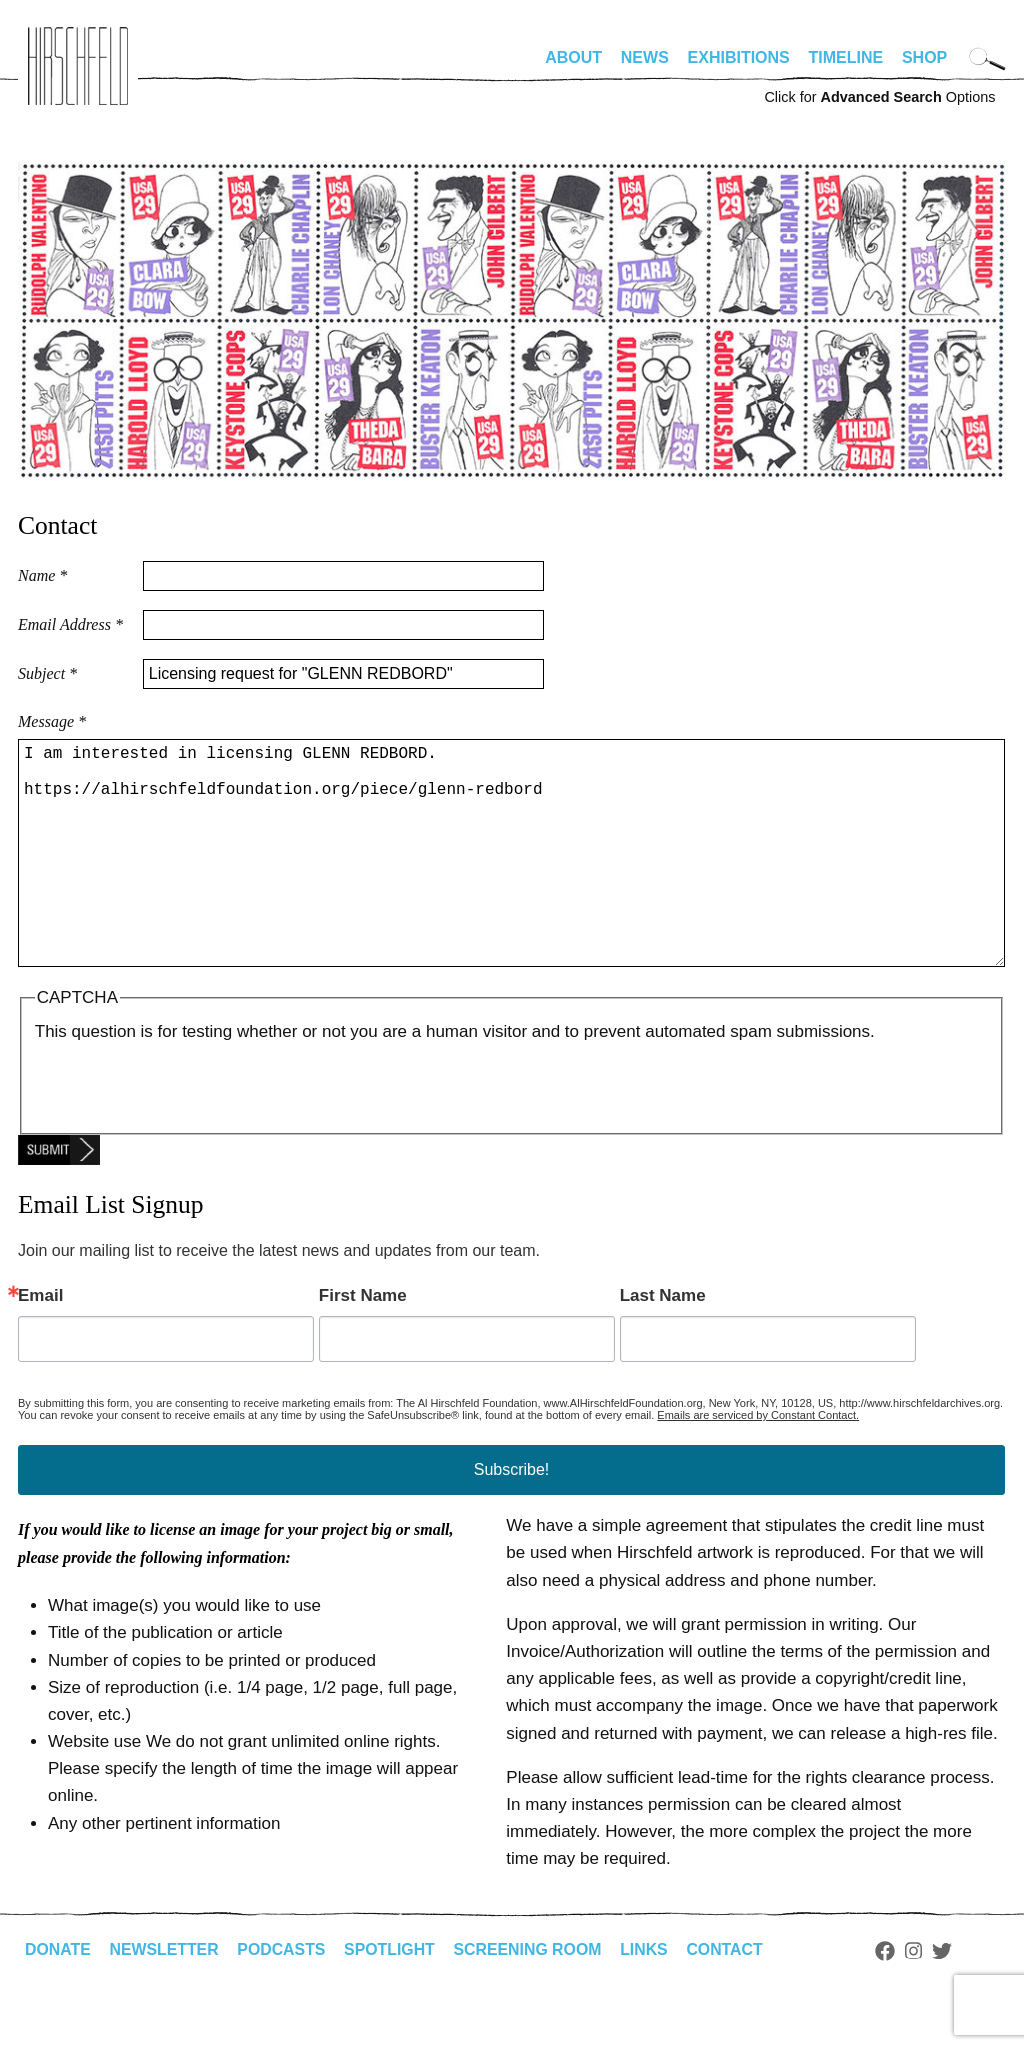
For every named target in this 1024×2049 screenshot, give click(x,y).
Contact (730, 1997)
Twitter (948, 1999)
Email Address (70, 624)
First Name (363, 1343)
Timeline (846, 57)
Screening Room (531, 1997)
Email (40, 1343)
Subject (47, 673)
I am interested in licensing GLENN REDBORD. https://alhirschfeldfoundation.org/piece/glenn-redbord (511, 877)
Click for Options (879, 97)
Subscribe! (512, 1517)
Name (42, 575)
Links (649, 1997)
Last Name (663, 1343)
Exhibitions (739, 57)
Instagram (919, 1999)
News (645, 57)
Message (52, 721)
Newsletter (165, 1997)
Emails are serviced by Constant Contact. (758, 1463)
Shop (924, 57)
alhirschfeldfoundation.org (78, 66)
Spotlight (393, 1997)
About (573, 57)
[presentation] (187, 1132)
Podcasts (283, 1997)
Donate (58, 1997)
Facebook (891, 1999)
